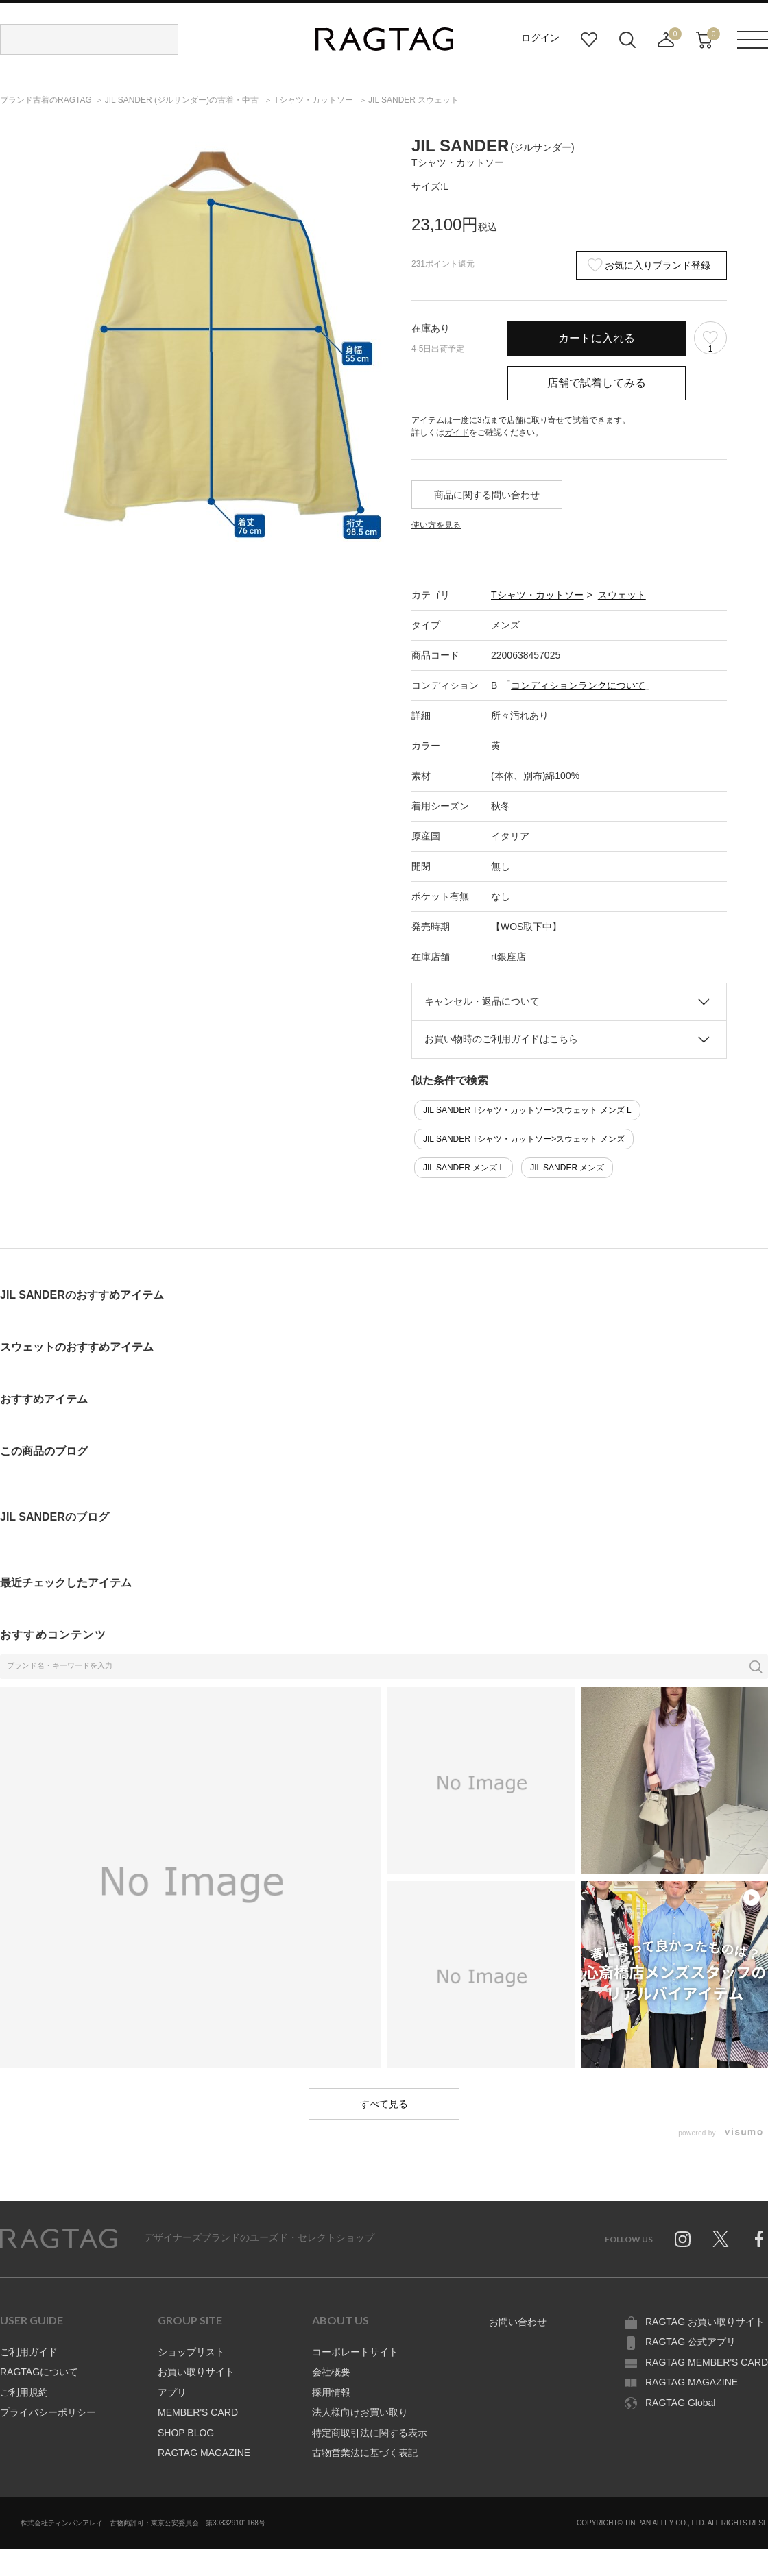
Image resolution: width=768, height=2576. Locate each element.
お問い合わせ (518, 2321)
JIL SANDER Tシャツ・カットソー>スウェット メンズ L (527, 1110)
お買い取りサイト (196, 2371)
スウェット (622, 594)
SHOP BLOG (186, 2432)
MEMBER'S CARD (198, 2412)
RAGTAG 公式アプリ (690, 2341)
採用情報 (331, 2392)
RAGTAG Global (680, 2402)
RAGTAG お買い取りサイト (705, 2321)
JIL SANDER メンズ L (463, 1168)
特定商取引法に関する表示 (369, 2432)
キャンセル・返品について (482, 1001)
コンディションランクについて (578, 685)
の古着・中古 (183, 100)
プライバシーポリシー (48, 2412)
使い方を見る (436, 525)
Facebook (759, 2239)
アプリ (172, 2392)
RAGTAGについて (39, 2371)
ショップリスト (191, 2351)
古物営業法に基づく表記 (365, 2452)
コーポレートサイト (355, 2351)
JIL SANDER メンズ (567, 1168)
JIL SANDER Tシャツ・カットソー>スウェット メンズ (524, 1139)
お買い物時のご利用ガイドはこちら (501, 1038)
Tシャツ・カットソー (537, 594)
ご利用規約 (24, 2392)
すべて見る (384, 2103)
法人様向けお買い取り (360, 2412)
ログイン (540, 37)
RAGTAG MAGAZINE (204, 2452)
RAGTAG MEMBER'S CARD (706, 2362)
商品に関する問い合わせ (487, 494)
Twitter (721, 2239)
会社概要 (331, 2371)
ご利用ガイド (29, 2351)
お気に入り (589, 40)
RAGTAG (58, 2239)
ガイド (456, 432)
